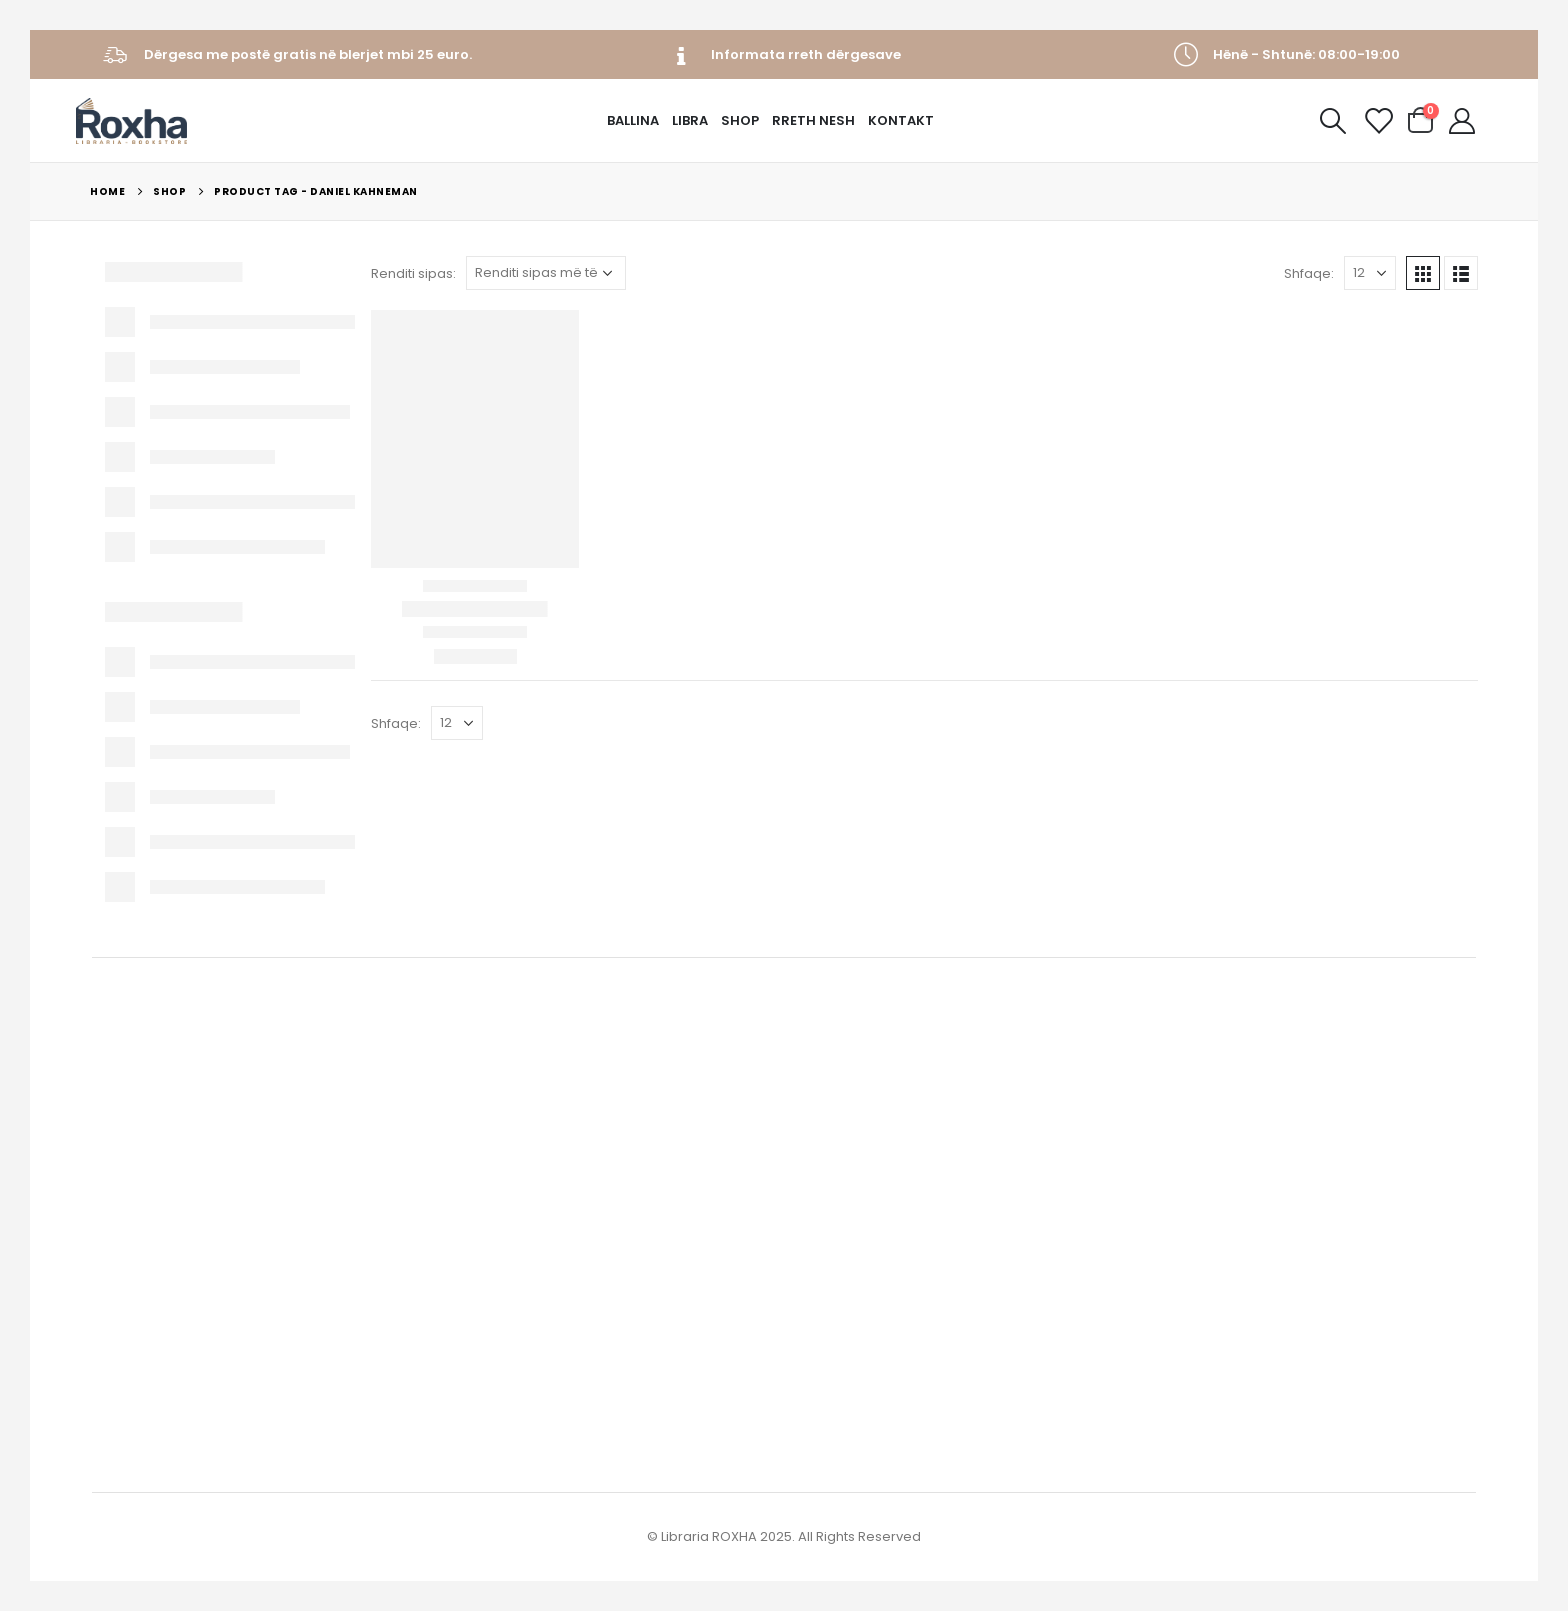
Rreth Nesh (813, 120)
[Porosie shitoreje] (546, 273)
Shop (740, 120)
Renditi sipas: (413, 273)
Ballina (633, 120)
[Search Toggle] (1332, 121)
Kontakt (901, 120)
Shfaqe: (1309, 273)
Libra (690, 120)
